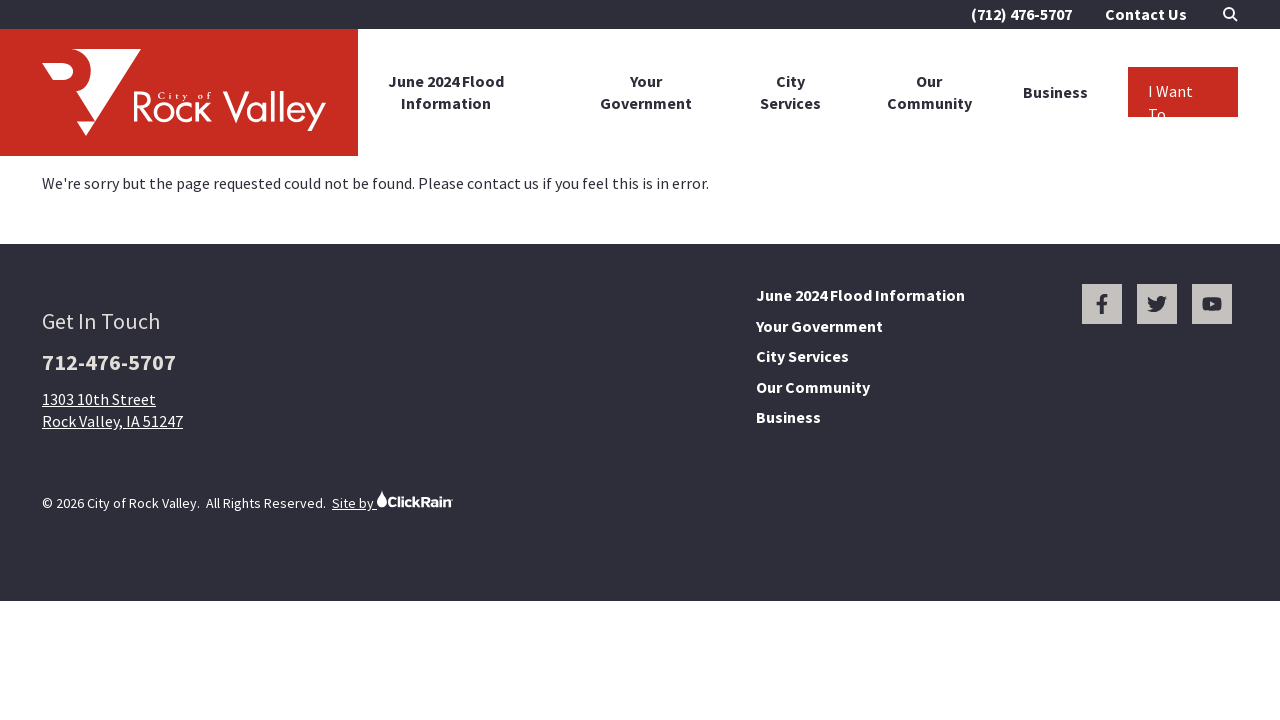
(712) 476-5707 (1021, 14)
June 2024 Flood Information (446, 92)
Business (1055, 92)
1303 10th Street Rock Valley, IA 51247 (112, 410)
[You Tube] (1212, 304)
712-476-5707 (109, 362)
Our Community (929, 92)
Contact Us (1146, 14)
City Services (790, 92)
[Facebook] (1102, 304)
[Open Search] (1230, 14)
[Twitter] (1157, 304)
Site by (392, 500)
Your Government (646, 92)
